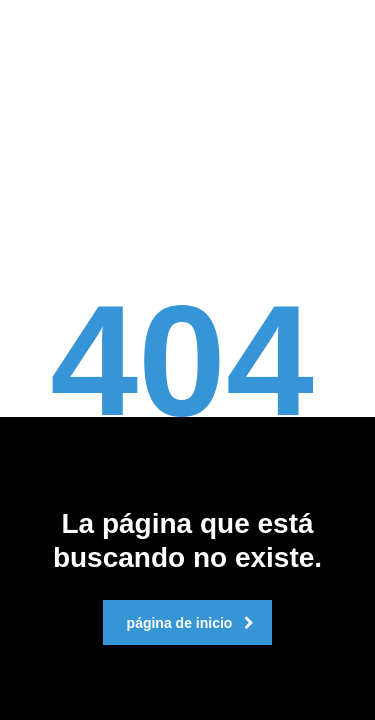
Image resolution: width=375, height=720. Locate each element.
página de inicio (191, 623)
